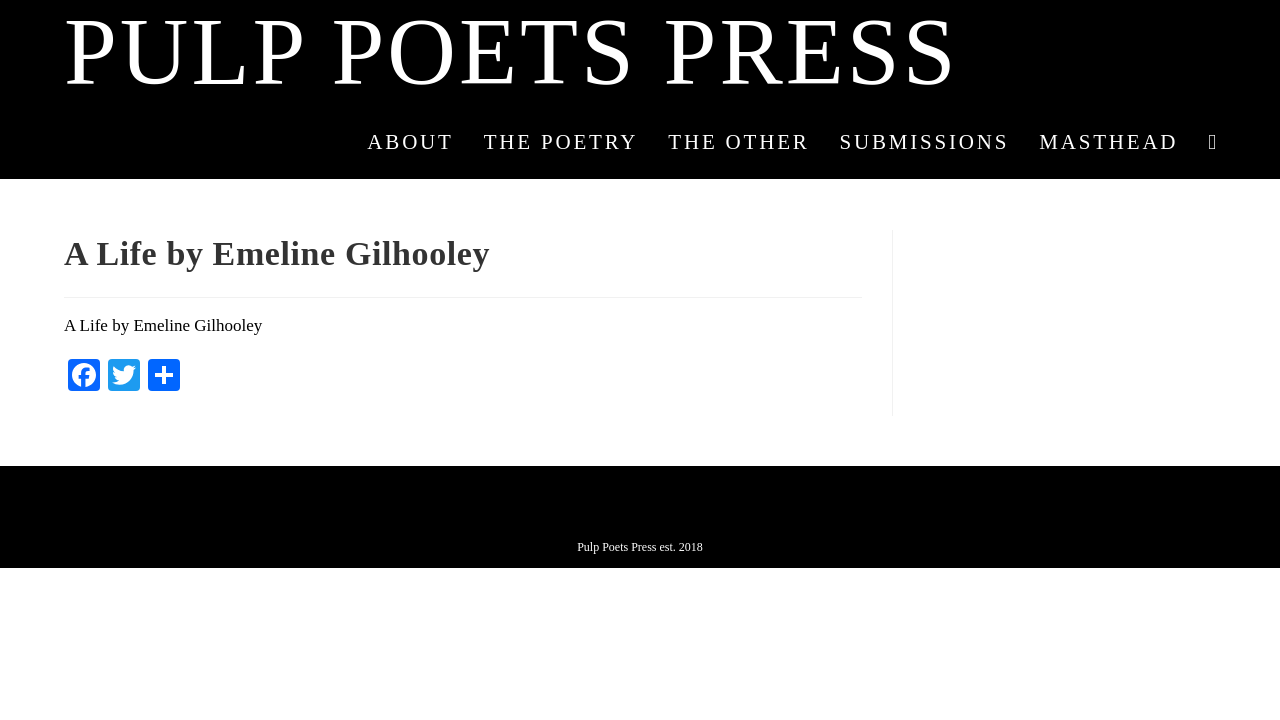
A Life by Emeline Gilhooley (163, 325)
